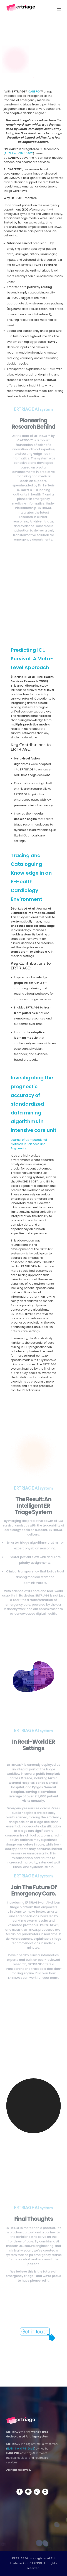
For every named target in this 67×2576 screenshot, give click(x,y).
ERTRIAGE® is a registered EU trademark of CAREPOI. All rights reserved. (33, 2563)
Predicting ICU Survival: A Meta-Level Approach (32, 659)
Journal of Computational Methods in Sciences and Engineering (29, 1144)
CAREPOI (34, 91)
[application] (33, 2101)
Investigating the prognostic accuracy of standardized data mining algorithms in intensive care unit (33, 1104)
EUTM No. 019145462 (19, 153)
